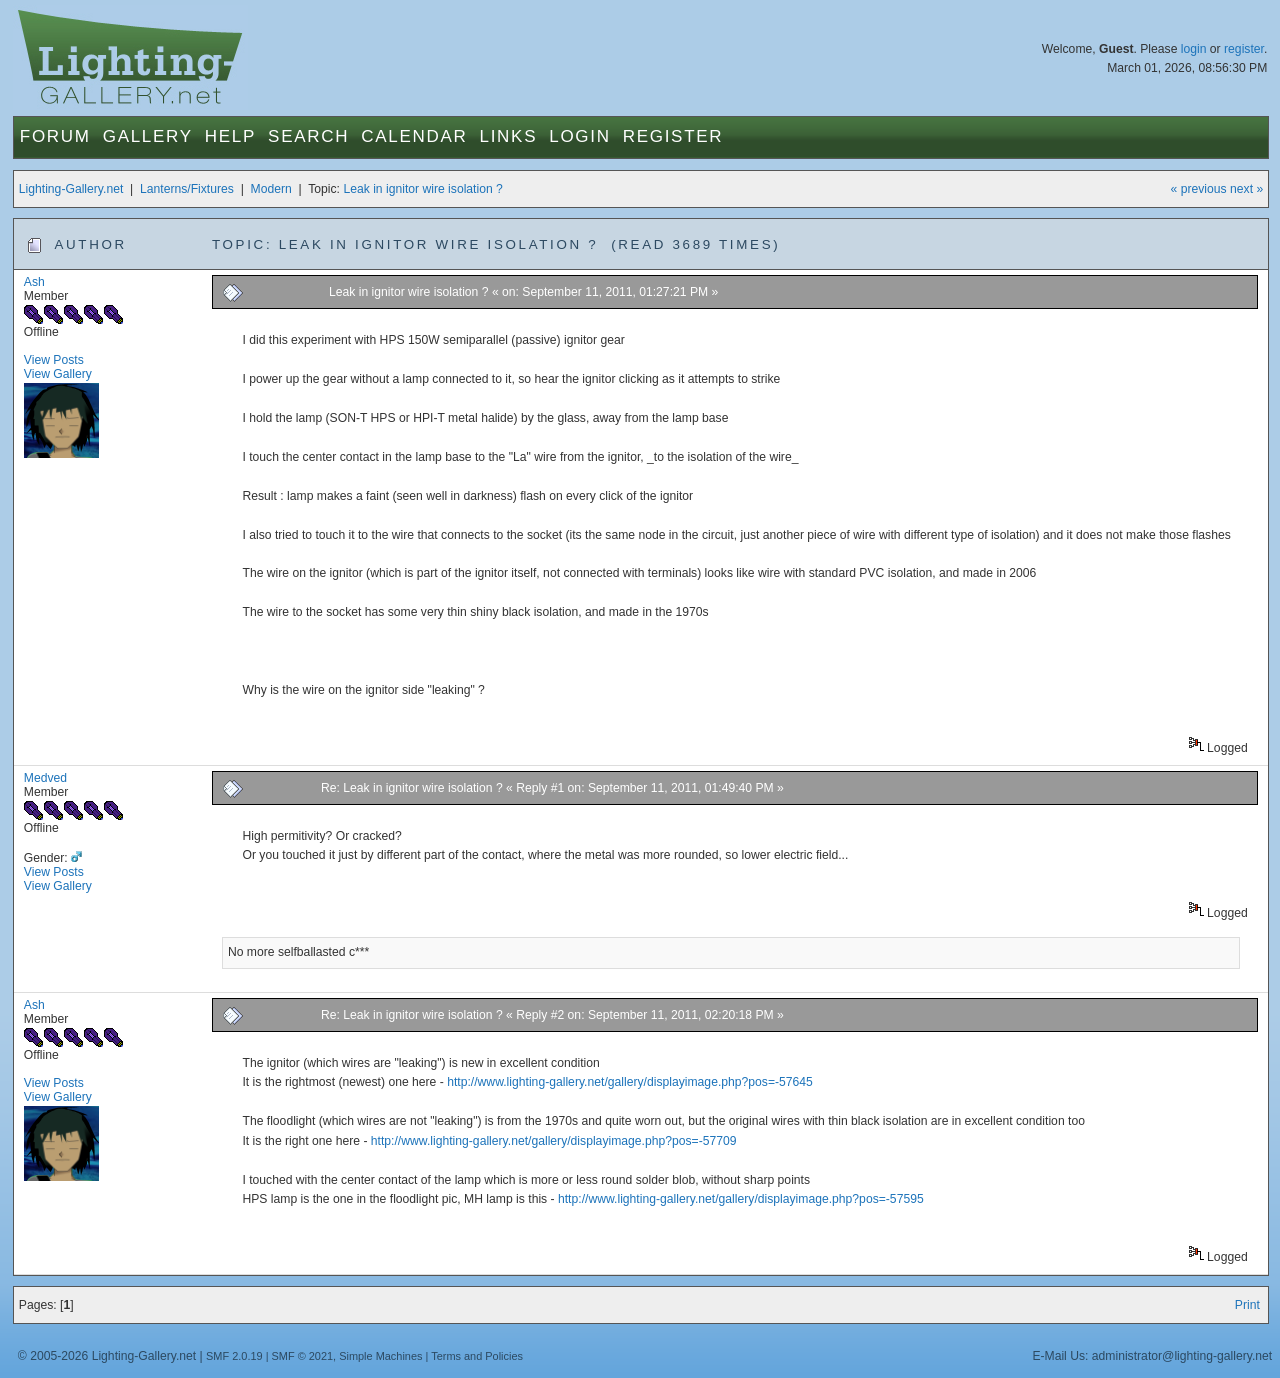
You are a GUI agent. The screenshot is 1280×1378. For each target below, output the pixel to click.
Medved (45, 778)
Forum (55, 136)
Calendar (414, 136)
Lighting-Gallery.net (71, 189)
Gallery (148, 136)
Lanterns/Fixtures (187, 189)
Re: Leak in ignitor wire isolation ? (412, 788)
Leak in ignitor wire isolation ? (422, 189)
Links (509, 136)
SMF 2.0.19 (234, 1356)
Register (673, 136)
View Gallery (58, 374)
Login (579, 136)
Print (1247, 1305)
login (1194, 49)
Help (230, 136)
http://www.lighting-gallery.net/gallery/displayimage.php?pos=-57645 (630, 1082)
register (1244, 49)
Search (308, 136)
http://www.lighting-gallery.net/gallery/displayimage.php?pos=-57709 (554, 1141)
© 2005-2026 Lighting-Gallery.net (107, 1356)
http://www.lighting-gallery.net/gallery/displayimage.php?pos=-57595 (741, 1199)
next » (1246, 189)
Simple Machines (380, 1356)
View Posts (54, 360)
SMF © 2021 (303, 1356)
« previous (1199, 189)
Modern (271, 189)
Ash (34, 282)
